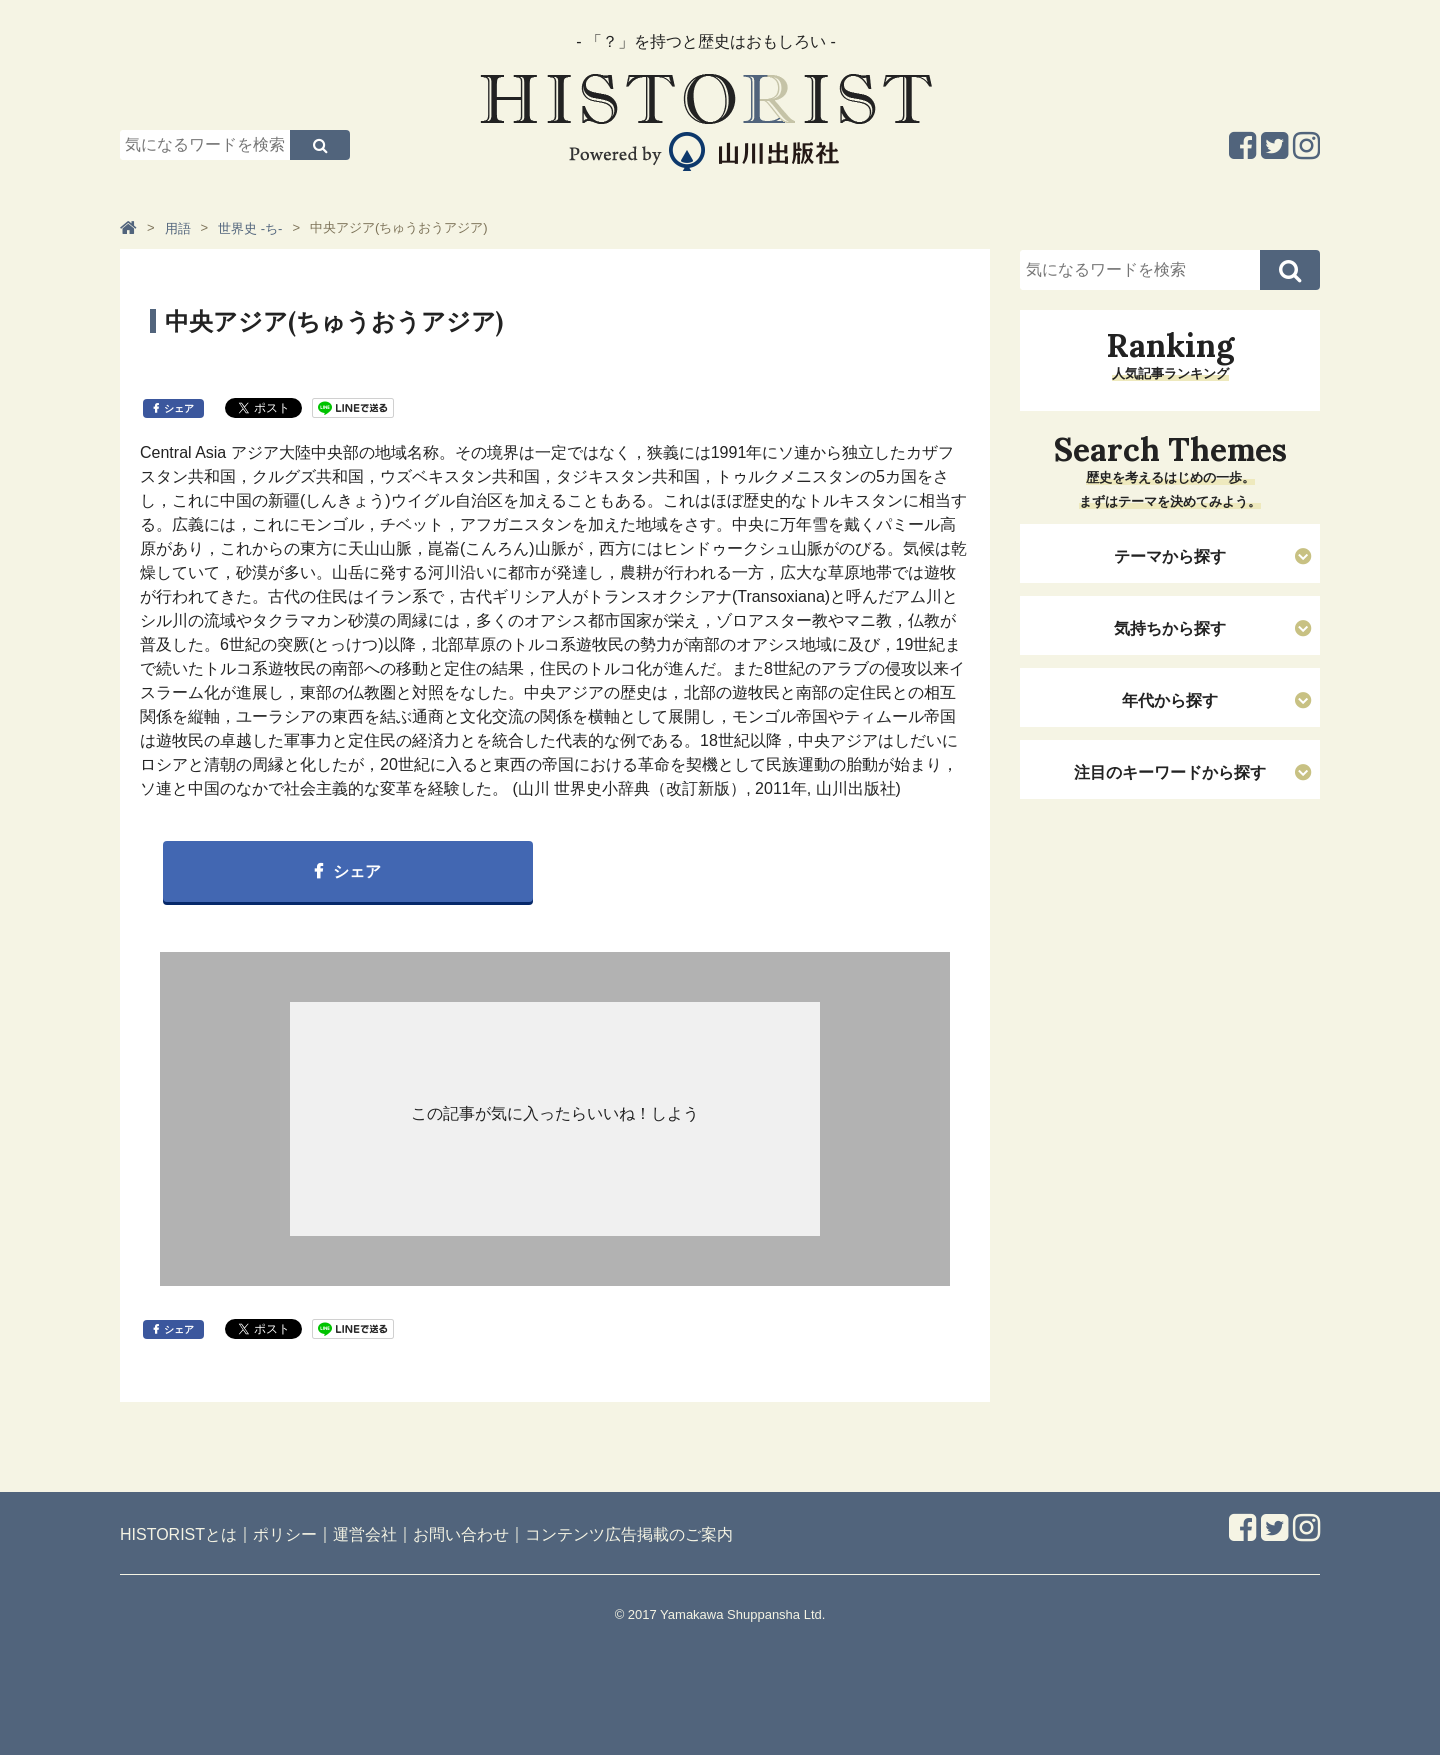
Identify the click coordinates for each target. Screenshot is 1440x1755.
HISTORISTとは (178, 1534)
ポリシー (285, 1534)
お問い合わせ (461, 1534)
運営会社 (365, 1534)
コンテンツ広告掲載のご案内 (629, 1534)
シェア (179, 408)
